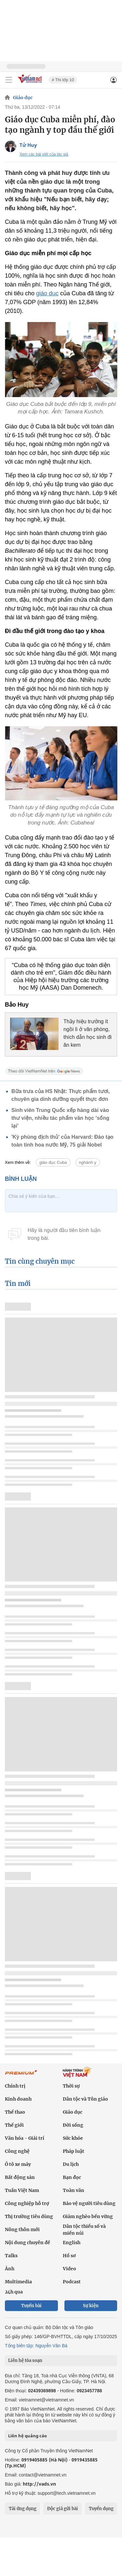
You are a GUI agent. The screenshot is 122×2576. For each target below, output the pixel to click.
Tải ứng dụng (22, 2508)
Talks (11, 2256)
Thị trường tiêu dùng (29, 2216)
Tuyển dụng (101, 2508)
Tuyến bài (31, 2305)
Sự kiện (91, 2305)
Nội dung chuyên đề (27, 2242)
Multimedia (18, 2282)
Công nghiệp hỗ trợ (27, 2203)
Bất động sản (20, 2177)
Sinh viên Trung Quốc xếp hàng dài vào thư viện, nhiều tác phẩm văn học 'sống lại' (60, 1118)
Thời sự (71, 2086)
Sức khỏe (73, 2138)
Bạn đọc (72, 2177)
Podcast (72, 2282)
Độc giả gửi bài (62, 2508)
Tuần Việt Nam (22, 2190)
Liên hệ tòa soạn (25, 2360)
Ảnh (9, 2269)
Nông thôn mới (22, 2229)
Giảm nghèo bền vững (88, 2216)
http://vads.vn (39, 2484)
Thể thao (15, 2112)
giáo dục (47, 293)
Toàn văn (73, 2190)
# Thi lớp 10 (63, 79)
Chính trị (15, 2086)
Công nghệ (17, 2151)
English (71, 2242)
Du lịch (71, 2164)
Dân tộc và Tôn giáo (85, 2099)
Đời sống (73, 2125)
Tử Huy (28, 145)
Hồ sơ (69, 2256)
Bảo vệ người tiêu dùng (89, 2203)
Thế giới (14, 2125)
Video (69, 2269)
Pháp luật (73, 2151)
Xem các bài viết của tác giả (44, 154)
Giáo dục (23, 97)
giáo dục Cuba (53, 1162)
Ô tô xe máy (18, 2164)
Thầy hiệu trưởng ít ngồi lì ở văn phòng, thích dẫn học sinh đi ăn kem (87, 1033)
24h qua (14, 2292)
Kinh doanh (18, 2099)
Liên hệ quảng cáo (27, 2436)
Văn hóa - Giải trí (24, 2138)
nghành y (88, 1162)
